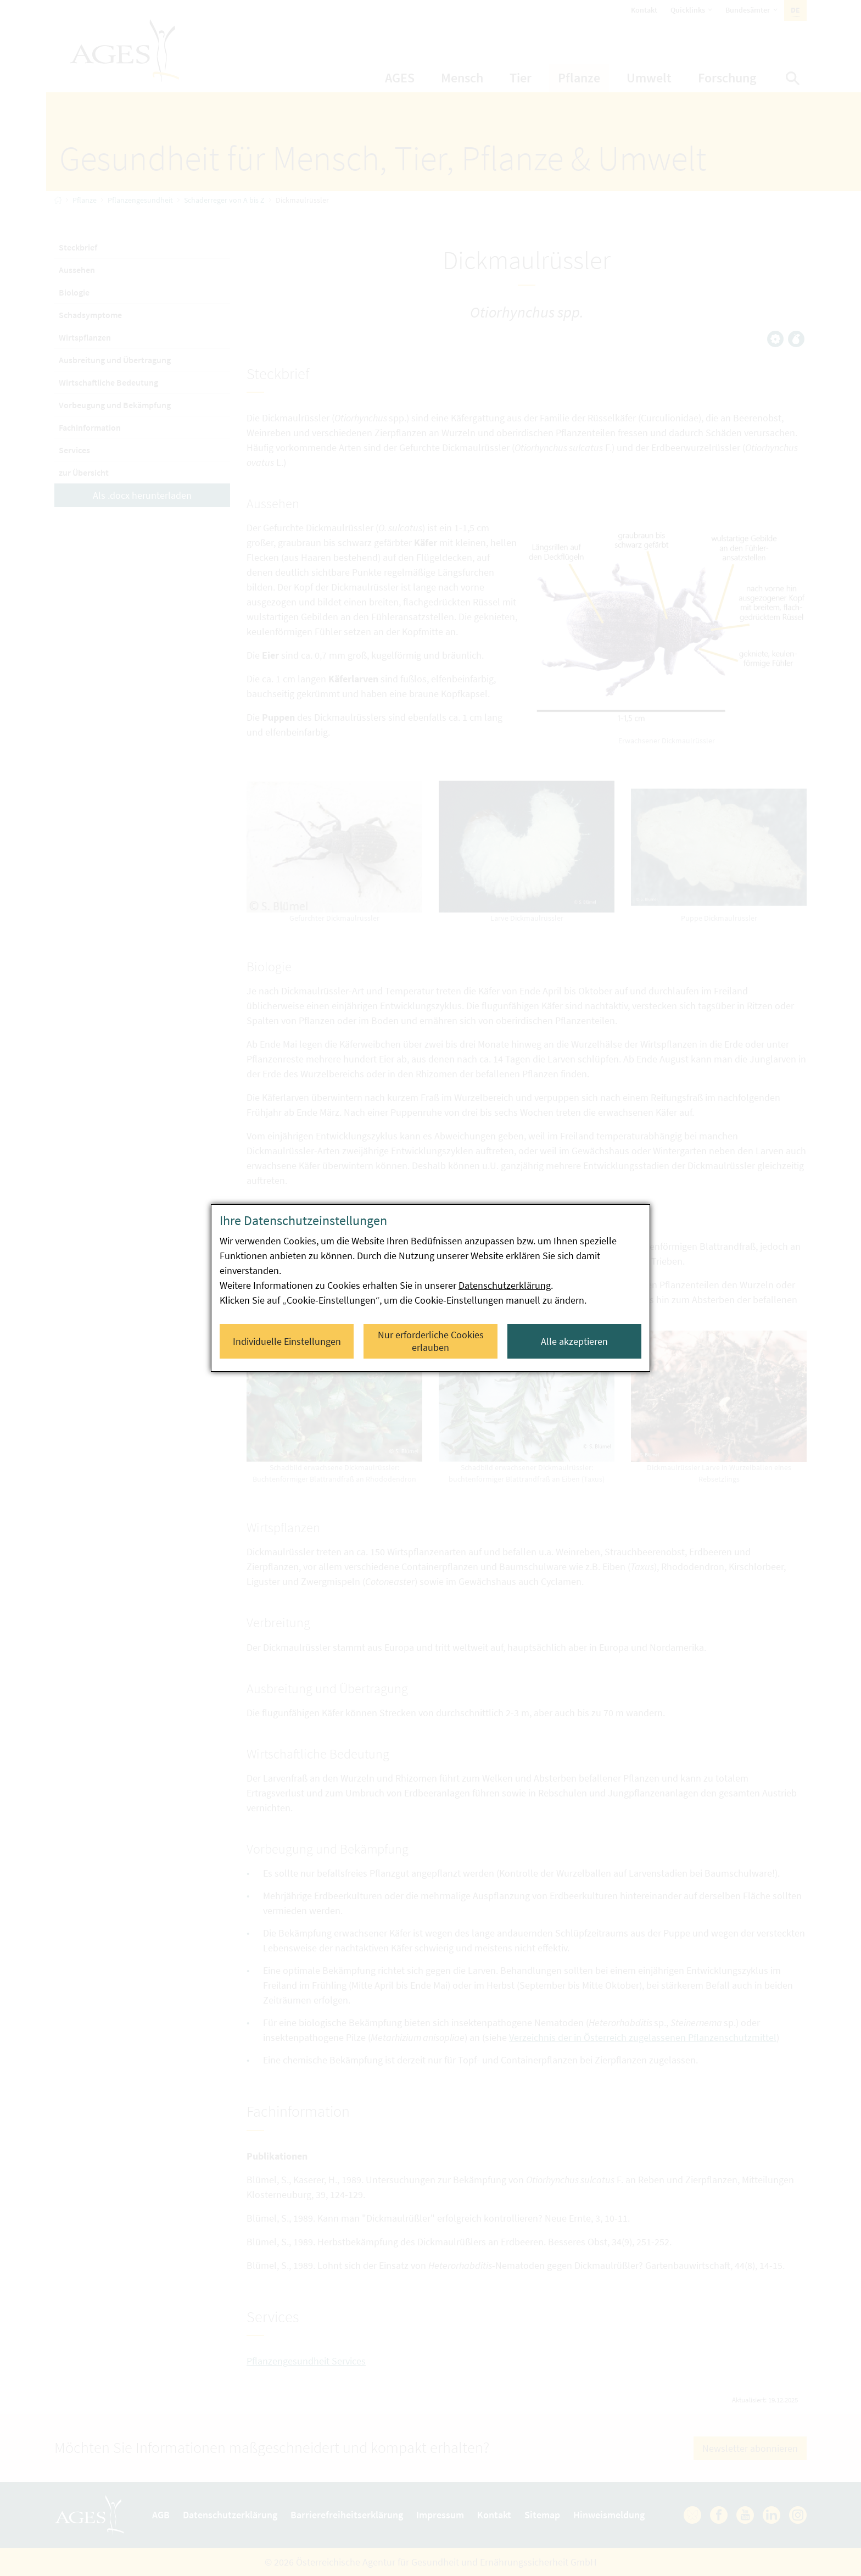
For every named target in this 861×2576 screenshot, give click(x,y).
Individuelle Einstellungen (287, 1341)
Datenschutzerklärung (505, 1285)
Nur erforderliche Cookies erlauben (431, 1341)
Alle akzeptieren (574, 1341)
